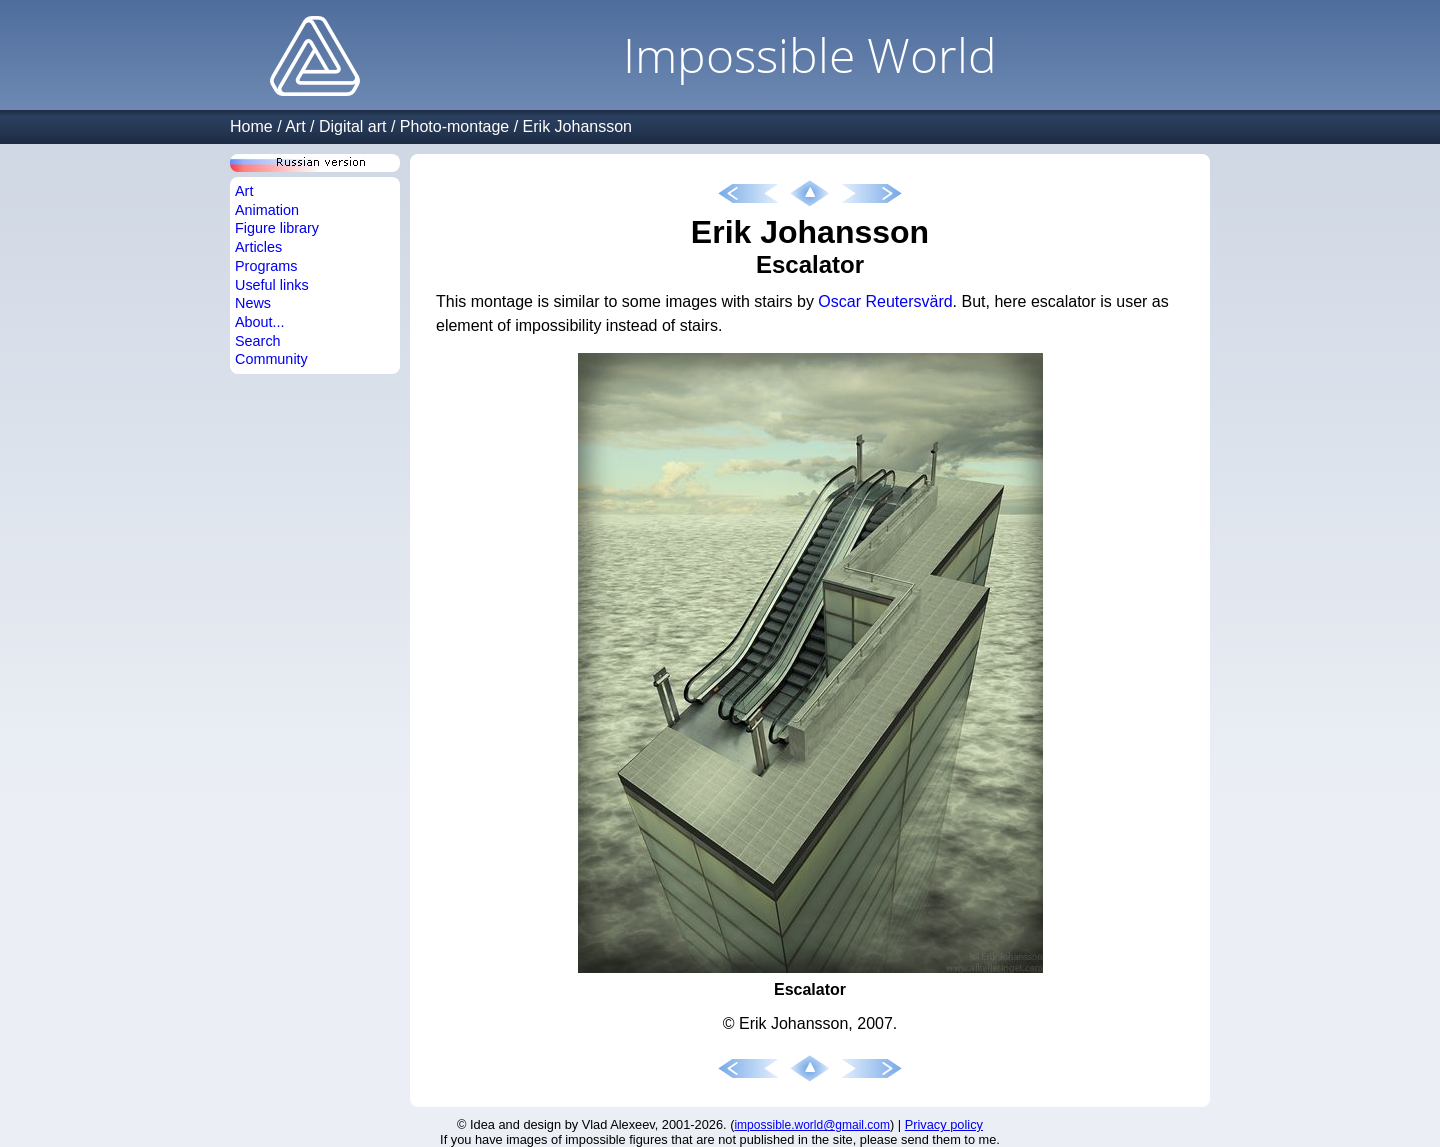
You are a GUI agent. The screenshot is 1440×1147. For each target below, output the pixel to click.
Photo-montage (454, 126)
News (253, 303)
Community (271, 359)
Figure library (277, 228)
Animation (267, 210)
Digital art (353, 126)
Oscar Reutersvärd (885, 301)
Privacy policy (944, 1124)
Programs (266, 266)
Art (295, 126)
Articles (258, 247)
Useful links (272, 285)
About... (260, 322)
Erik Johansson (577, 126)
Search (258, 341)
